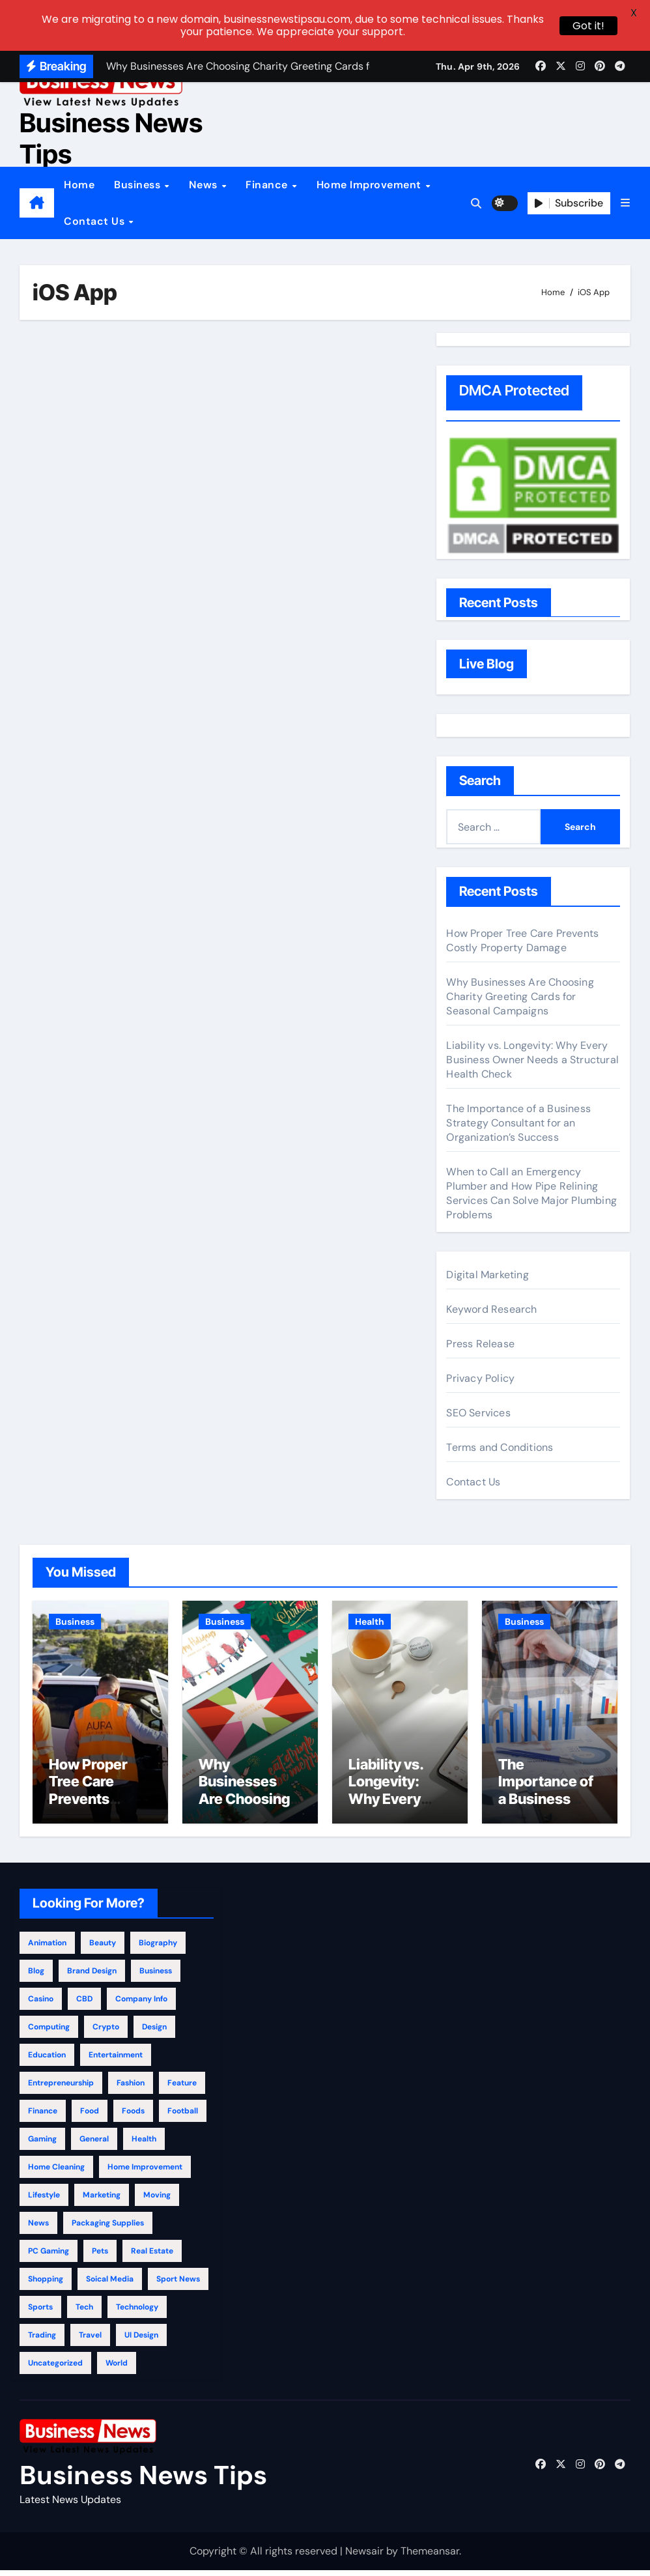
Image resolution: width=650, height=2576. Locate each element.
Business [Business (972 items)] (155, 1976)
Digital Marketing (487, 1274)
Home (79, 185)
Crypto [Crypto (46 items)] (105, 2032)
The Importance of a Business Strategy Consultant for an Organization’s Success (518, 1123)
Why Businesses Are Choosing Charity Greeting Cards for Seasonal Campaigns (519, 996)
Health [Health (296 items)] (144, 2144)
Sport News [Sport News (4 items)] (178, 2284)
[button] (625, 203)
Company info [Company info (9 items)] (141, 2004)
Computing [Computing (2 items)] (49, 2032)
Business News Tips (111, 138)
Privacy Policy (480, 1378)
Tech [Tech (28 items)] (84, 2312)
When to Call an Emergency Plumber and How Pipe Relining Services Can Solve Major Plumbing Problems (531, 1193)
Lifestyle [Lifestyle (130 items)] (44, 2200)
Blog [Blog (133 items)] (36, 1976)
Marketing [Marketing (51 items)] (101, 2200)
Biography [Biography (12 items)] (158, 1948)
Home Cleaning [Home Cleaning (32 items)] (56, 2172)
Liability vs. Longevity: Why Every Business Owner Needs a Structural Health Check (532, 1059)
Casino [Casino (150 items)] (40, 2004)
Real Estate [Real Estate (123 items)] (152, 2256)
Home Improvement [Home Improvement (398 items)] (144, 2172)
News (205, 185)
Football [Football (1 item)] (182, 2116)
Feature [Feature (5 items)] (182, 2088)
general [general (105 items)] (94, 2144)
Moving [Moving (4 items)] (157, 2200)
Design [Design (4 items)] (154, 2032)
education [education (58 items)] (47, 2060)
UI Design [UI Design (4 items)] (141, 2340)
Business (138, 185)
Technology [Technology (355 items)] (137, 2312)
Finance (268, 185)
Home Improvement (371, 185)
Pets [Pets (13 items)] (100, 2256)
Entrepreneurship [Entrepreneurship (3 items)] (61, 2088)
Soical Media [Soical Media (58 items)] (110, 2284)
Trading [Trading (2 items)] (42, 2340)
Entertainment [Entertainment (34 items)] (116, 2060)
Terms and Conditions (499, 1447)
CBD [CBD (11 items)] (84, 2004)
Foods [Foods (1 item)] (133, 2116)
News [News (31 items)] (38, 2228)
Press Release (480, 1344)
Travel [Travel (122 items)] (90, 2340)
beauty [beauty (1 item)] (102, 1948)
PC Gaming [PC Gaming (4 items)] (48, 2256)
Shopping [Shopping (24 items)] (45, 2284)
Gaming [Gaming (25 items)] (42, 2144)
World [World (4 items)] (117, 2368)
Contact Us (96, 221)
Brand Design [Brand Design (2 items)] (92, 1976)
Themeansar (430, 2556)
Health (369, 1621)
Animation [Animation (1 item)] (47, 1948)
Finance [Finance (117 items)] (42, 2116)
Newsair (364, 2556)
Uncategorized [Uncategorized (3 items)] (55, 2368)
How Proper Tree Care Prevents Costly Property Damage (522, 940)
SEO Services (478, 1413)
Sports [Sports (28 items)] (40, 2312)
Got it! (588, 25)
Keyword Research (491, 1309)
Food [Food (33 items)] (89, 2116)
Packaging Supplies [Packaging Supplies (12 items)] (108, 2228)
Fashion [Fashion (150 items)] (131, 2088)
